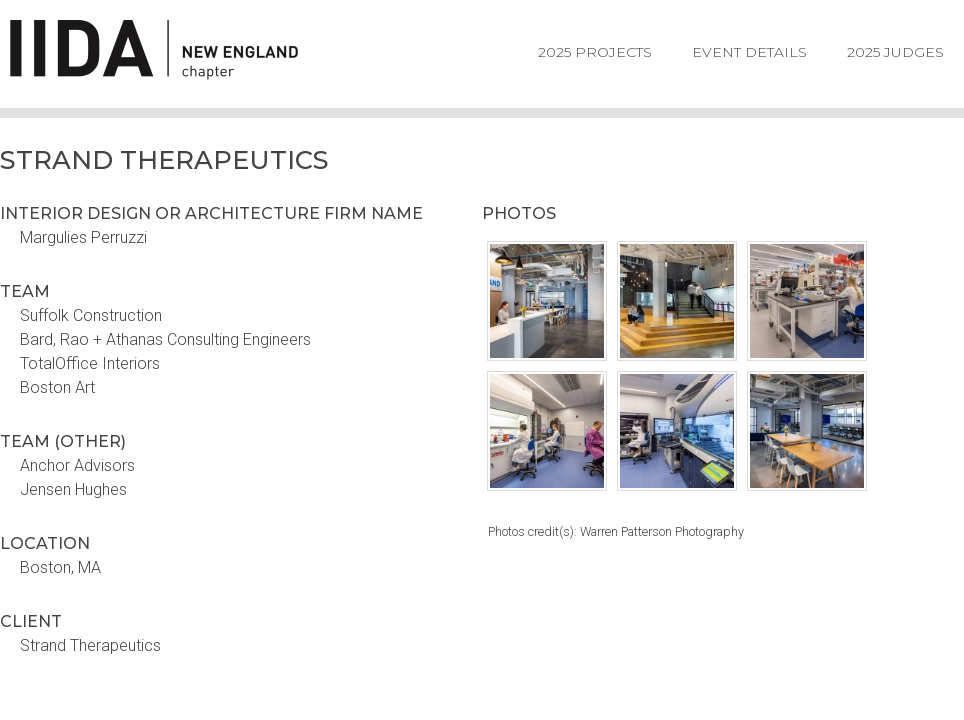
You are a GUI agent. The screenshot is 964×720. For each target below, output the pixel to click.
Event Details (749, 52)
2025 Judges (895, 52)
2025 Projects (595, 52)
